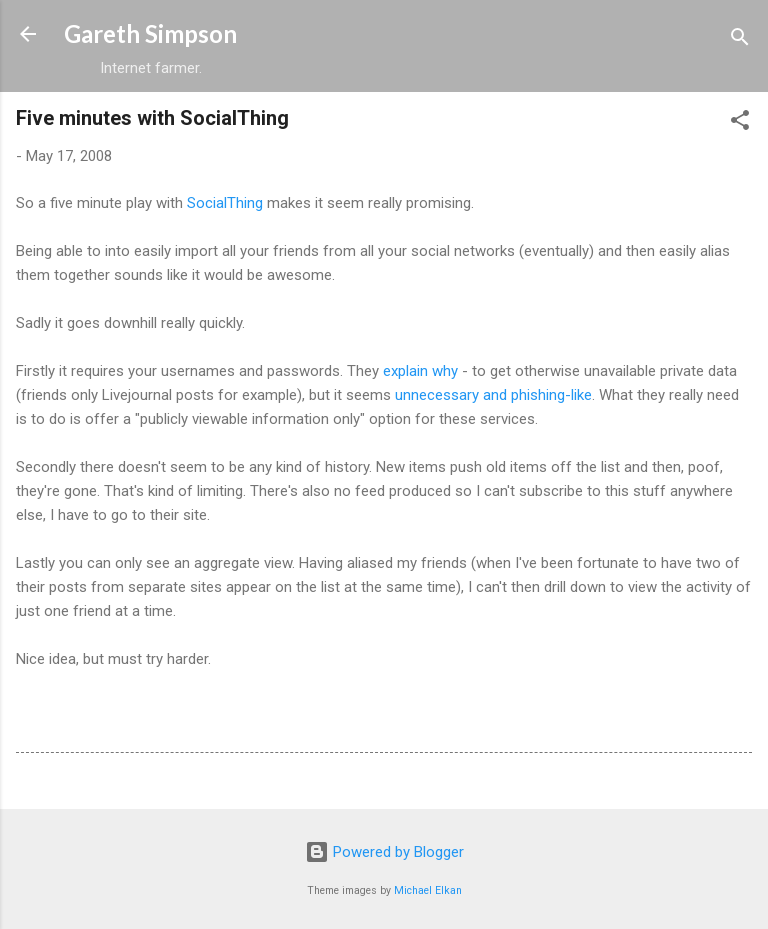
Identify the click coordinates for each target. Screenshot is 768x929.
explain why (420, 371)
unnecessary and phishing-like (493, 395)
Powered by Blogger (384, 852)
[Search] (740, 40)
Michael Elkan (428, 890)
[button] (740, 123)
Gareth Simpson (150, 33)
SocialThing (225, 203)
